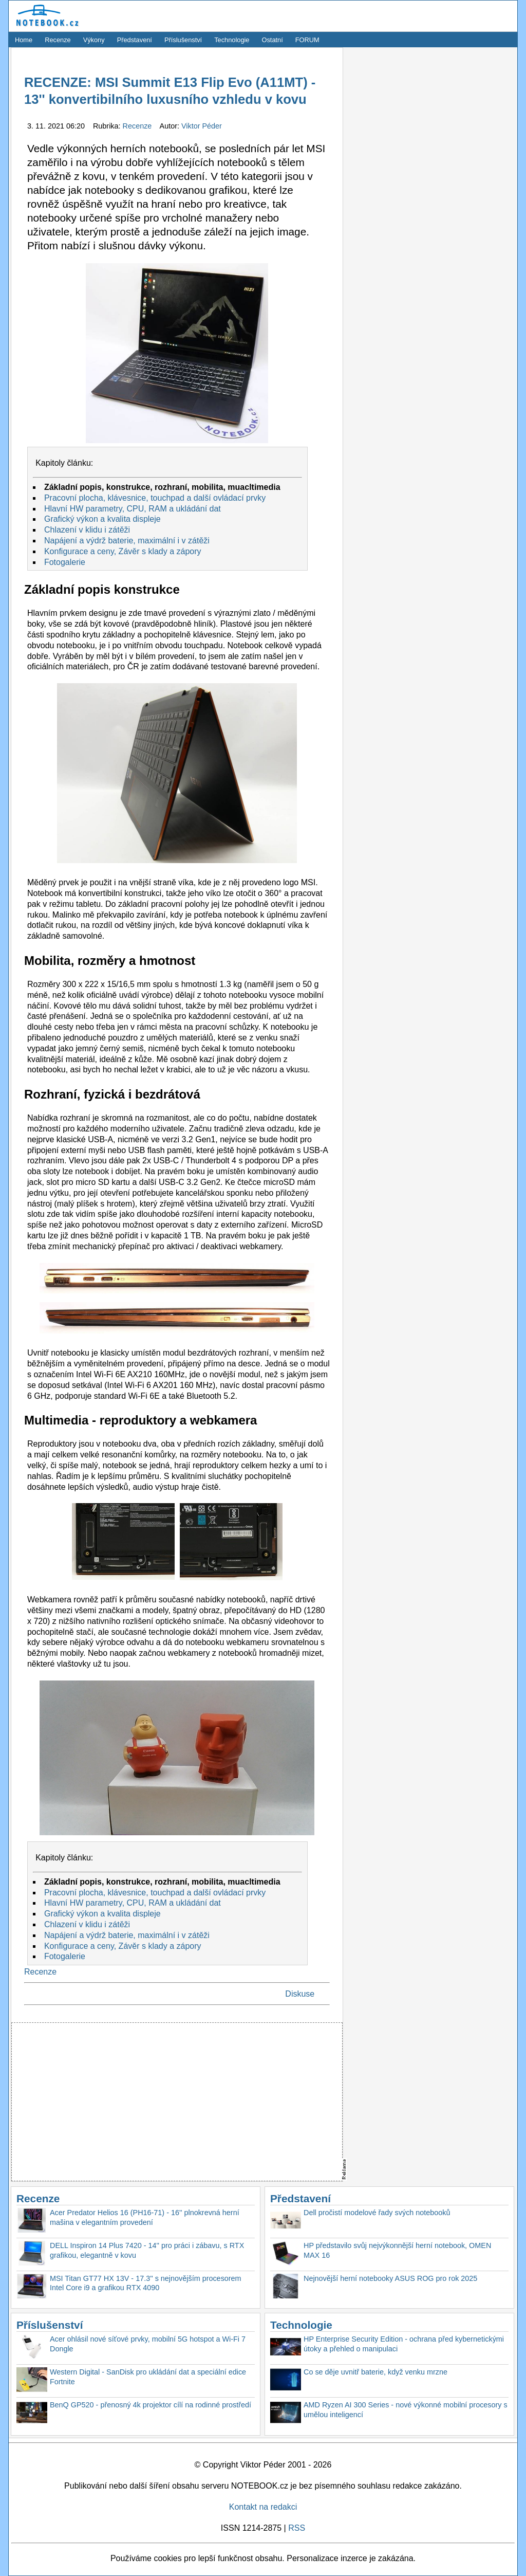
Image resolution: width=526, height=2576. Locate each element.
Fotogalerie (64, 562)
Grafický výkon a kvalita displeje (102, 519)
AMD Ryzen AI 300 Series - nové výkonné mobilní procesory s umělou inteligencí (406, 2410)
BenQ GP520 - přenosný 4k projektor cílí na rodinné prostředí (150, 2405)
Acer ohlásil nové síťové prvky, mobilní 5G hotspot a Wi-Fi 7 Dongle (148, 2344)
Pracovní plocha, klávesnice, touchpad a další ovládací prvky (155, 498)
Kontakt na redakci (263, 2506)
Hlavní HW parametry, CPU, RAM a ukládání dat (132, 508)
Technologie (231, 40)
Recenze (58, 40)
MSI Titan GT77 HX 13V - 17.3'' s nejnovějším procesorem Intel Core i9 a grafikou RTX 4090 (145, 2283)
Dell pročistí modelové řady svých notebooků (377, 2212)
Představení (134, 40)
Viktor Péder (201, 126)
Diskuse (299, 1993)
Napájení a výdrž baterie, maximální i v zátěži (127, 540)
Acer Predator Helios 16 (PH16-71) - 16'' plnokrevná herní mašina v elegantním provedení (144, 2217)
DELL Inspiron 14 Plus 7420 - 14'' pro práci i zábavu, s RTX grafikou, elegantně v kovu (147, 2250)
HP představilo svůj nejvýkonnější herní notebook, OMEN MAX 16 (397, 2250)
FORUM (307, 40)
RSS (296, 2528)
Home (23, 40)
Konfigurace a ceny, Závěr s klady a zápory (122, 551)
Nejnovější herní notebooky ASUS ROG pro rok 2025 (390, 2278)
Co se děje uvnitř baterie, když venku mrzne (375, 2372)
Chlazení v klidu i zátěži (87, 529)
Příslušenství (183, 40)
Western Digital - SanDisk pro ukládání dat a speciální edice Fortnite (148, 2377)
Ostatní (272, 40)
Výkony (94, 40)
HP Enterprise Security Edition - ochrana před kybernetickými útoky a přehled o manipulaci (404, 2344)
